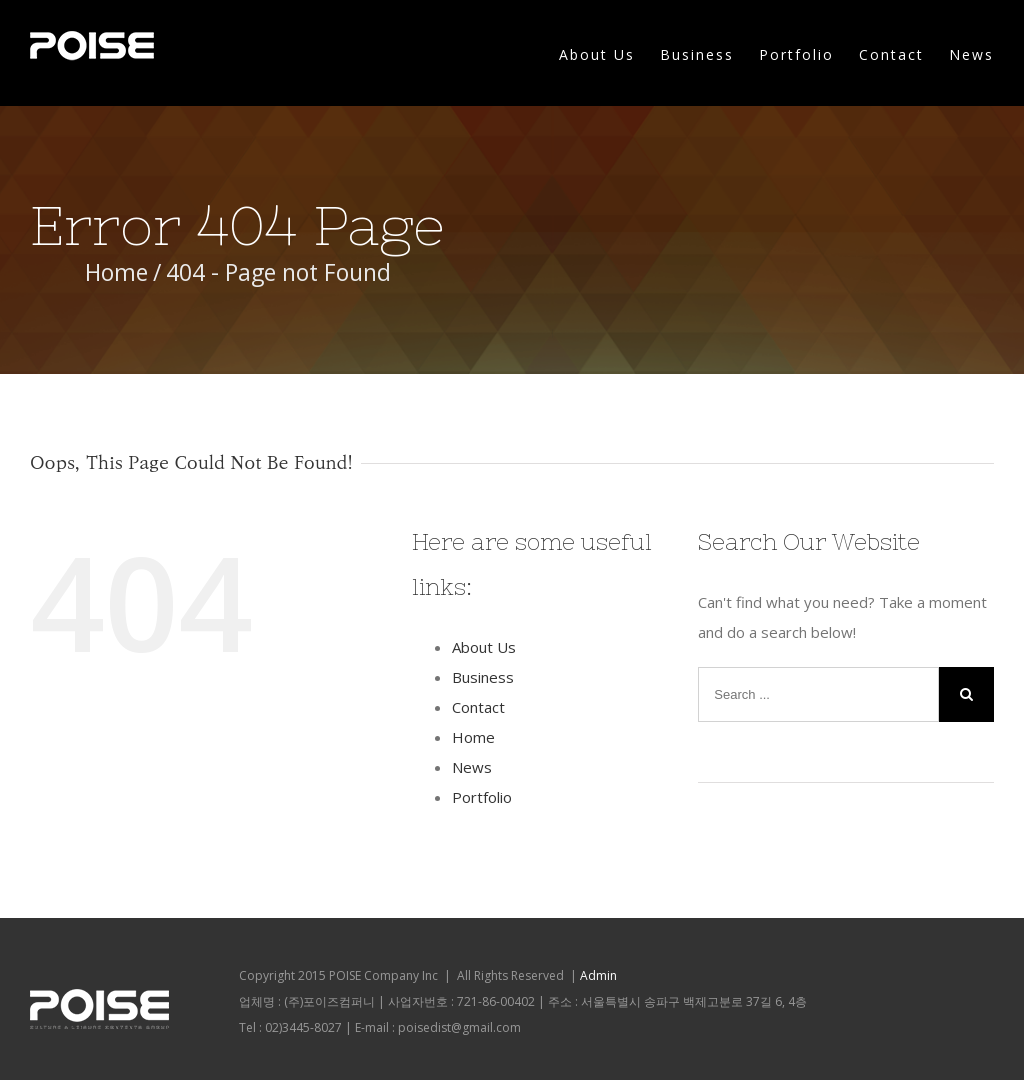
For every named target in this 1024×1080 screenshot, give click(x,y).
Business (697, 54)
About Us (597, 54)
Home (473, 737)
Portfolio (796, 54)
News (971, 54)
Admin (598, 975)
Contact (891, 54)
